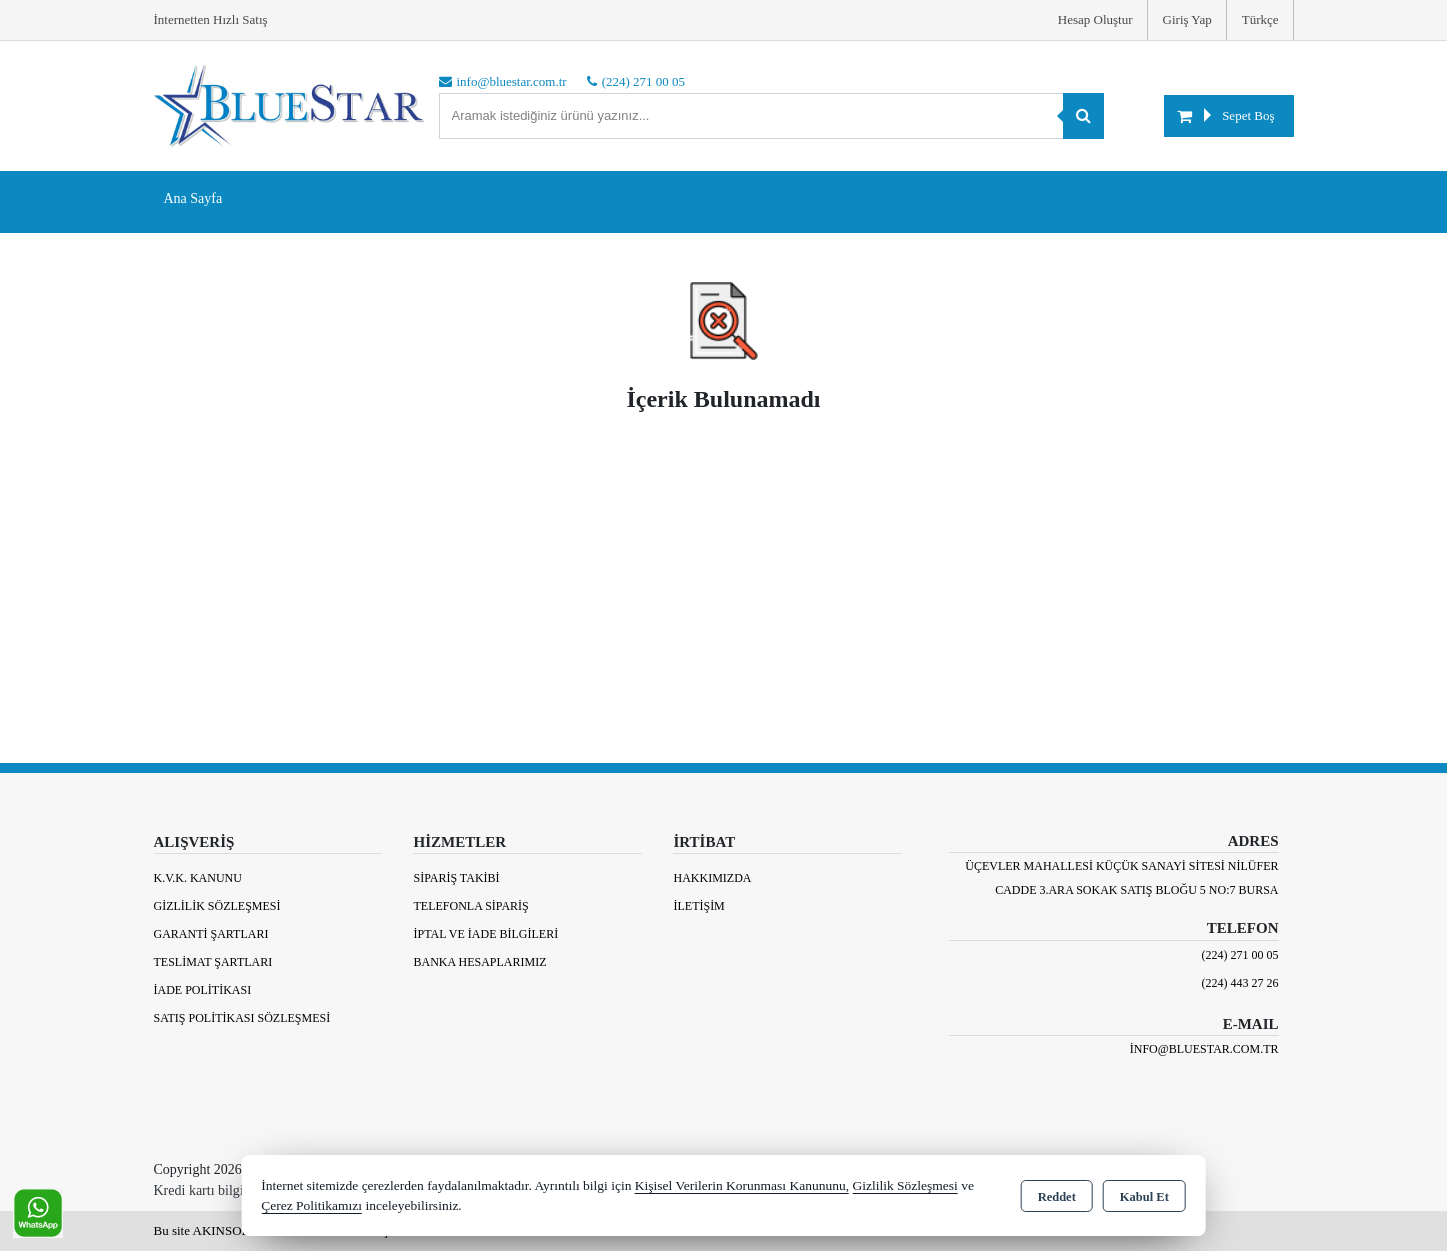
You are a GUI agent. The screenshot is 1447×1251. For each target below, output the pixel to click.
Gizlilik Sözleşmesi (217, 906)
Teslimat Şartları (213, 962)
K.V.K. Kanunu (198, 878)
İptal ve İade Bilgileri (485, 934)
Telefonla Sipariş (470, 906)
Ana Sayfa (193, 198)
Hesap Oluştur (1095, 19)
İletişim (698, 906)
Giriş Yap (1187, 19)
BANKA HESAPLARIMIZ (479, 962)
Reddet (1057, 1197)
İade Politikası (203, 990)
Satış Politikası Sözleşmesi (242, 1018)
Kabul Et (1144, 1197)
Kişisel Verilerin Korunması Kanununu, (742, 1185)
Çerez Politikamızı (311, 1205)
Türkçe (1260, 19)
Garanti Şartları (211, 934)
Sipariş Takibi (456, 878)
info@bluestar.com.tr (1204, 1049)
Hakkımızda (712, 878)
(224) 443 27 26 (1240, 983)
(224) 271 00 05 (1240, 955)
